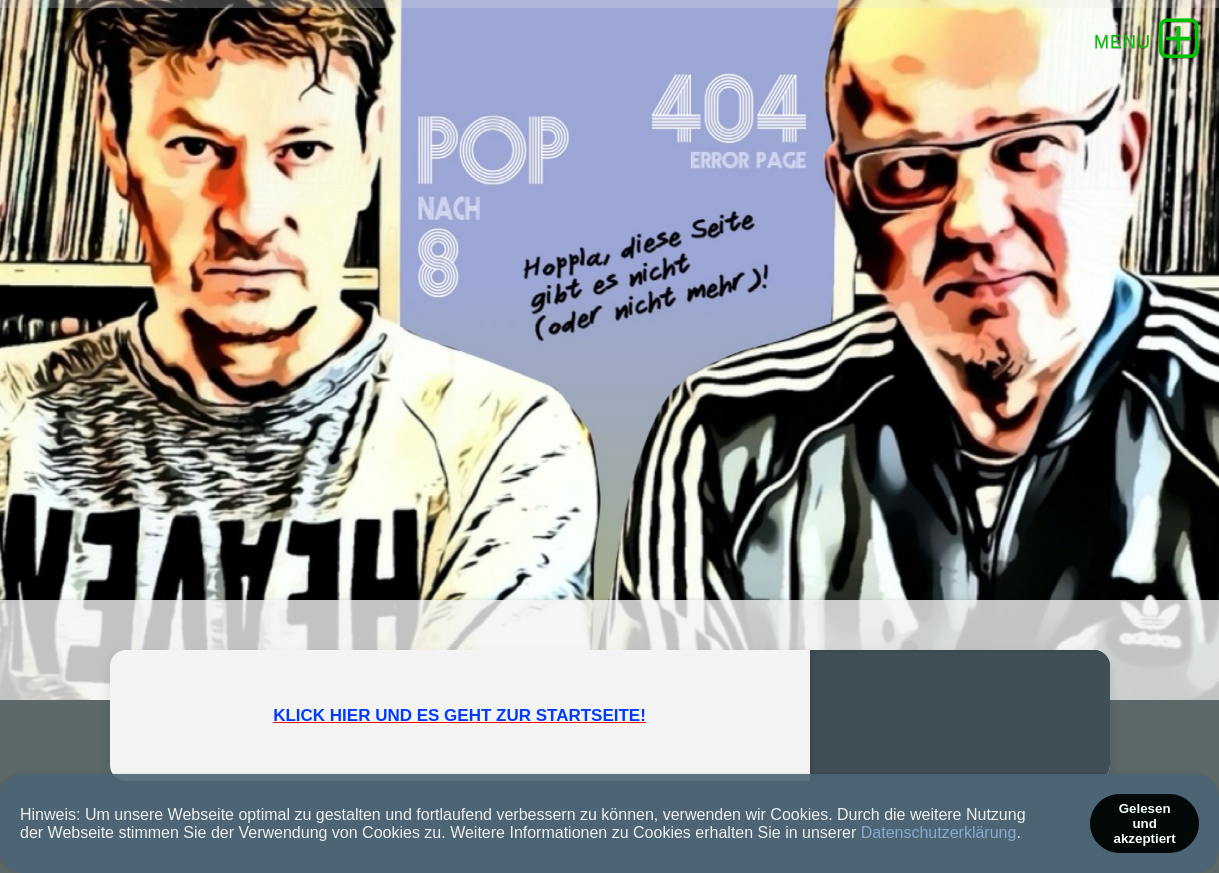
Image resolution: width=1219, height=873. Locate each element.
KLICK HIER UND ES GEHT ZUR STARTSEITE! (459, 715)
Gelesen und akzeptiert (1145, 823)
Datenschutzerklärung (939, 832)
